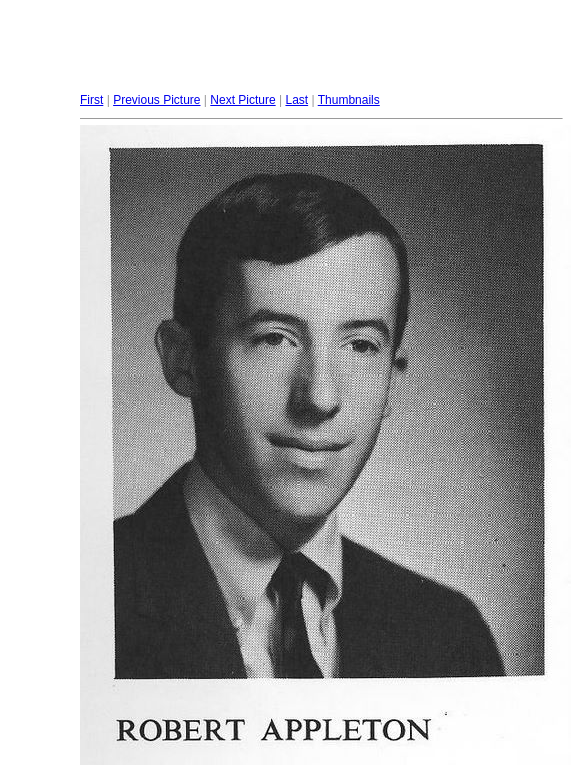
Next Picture (242, 100)
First (91, 100)
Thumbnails (349, 100)
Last (296, 100)
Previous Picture (156, 100)
